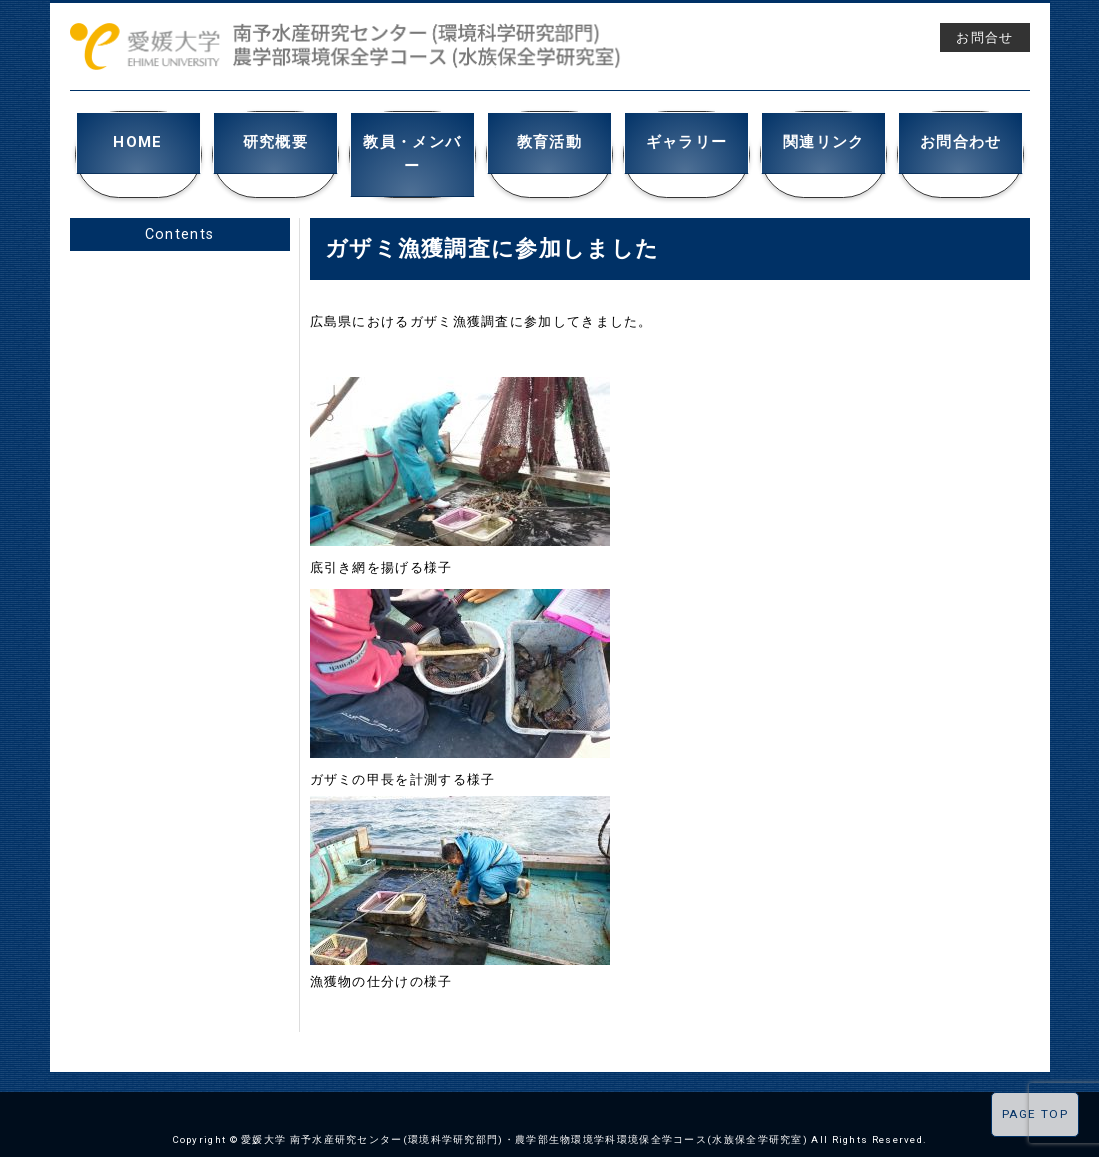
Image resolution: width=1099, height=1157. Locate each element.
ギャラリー (686, 139)
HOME (138, 139)
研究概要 (275, 139)
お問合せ (984, 37)
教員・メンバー (412, 139)
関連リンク (824, 139)
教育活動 (549, 139)
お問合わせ (961, 139)
